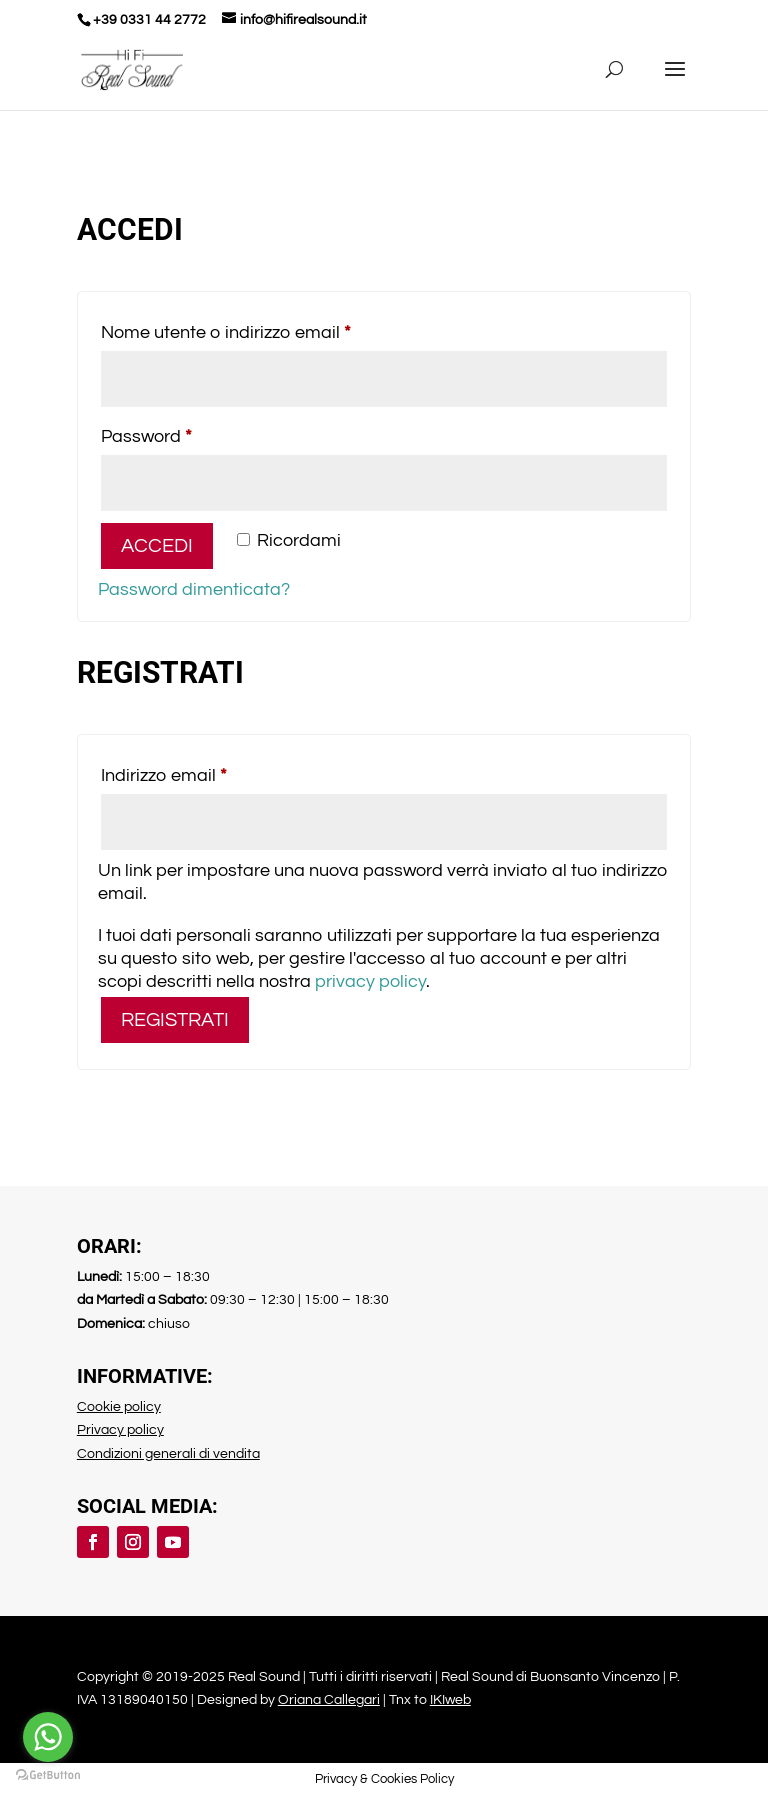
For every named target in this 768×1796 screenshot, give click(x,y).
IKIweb (450, 1700)
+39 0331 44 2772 (149, 20)
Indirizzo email (201, 771)
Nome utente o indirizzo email (263, 328)
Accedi (157, 546)
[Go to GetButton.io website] (48, 1775)
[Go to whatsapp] (48, 1737)
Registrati (175, 1020)
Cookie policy (119, 1407)
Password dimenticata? (194, 589)
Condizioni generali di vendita (168, 1454)
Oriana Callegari (329, 1700)
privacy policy (370, 981)
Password (183, 432)
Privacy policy (120, 1430)
